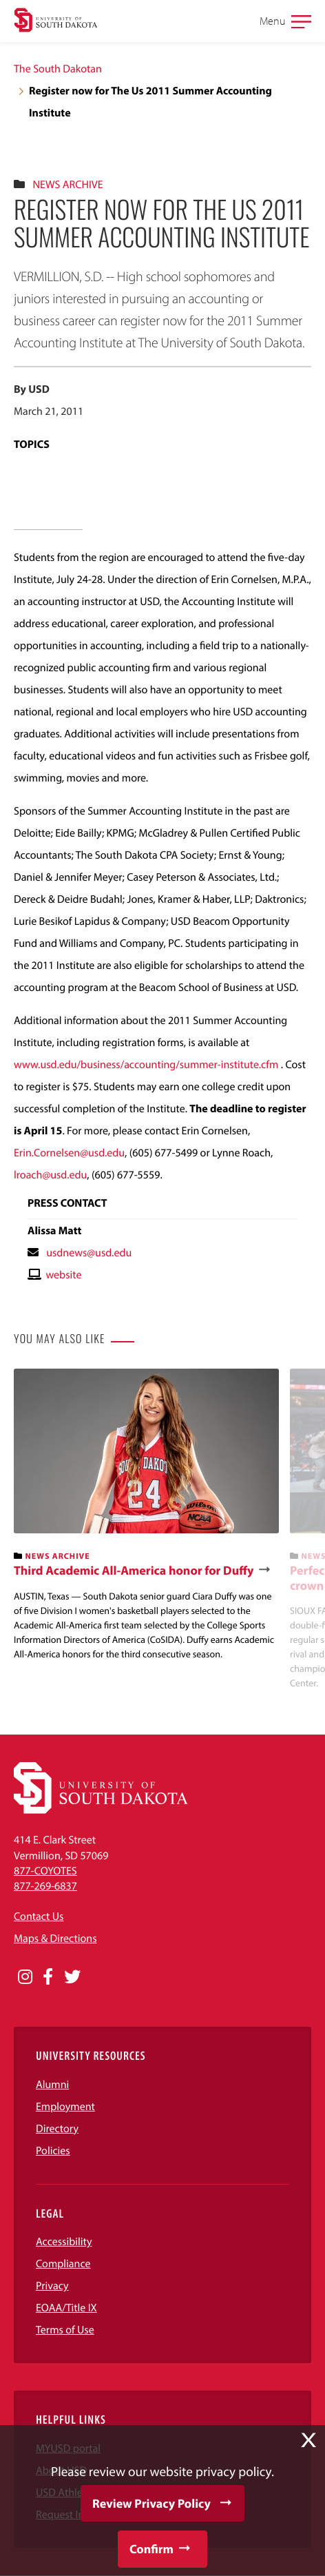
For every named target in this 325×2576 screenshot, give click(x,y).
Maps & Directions (55, 1938)
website (63, 1275)
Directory (57, 2129)
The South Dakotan (58, 69)
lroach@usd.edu (50, 1175)
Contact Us (38, 1916)
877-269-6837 (45, 1886)
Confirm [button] (151, 2549)
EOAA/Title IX (66, 2308)
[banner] (146, 1515)
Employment (65, 2107)
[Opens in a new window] (25, 1977)
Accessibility (64, 2242)
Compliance (63, 2264)
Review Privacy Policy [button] (151, 2503)
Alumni (52, 2085)
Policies (53, 2151)
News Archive (67, 185)
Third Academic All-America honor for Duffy (133, 1570)
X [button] (308, 2440)
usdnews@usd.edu (89, 1253)
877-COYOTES (45, 1871)
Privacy (52, 2286)
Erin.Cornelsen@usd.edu (69, 1153)
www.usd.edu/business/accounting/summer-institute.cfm (146, 1065)
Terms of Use (65, 2330)
